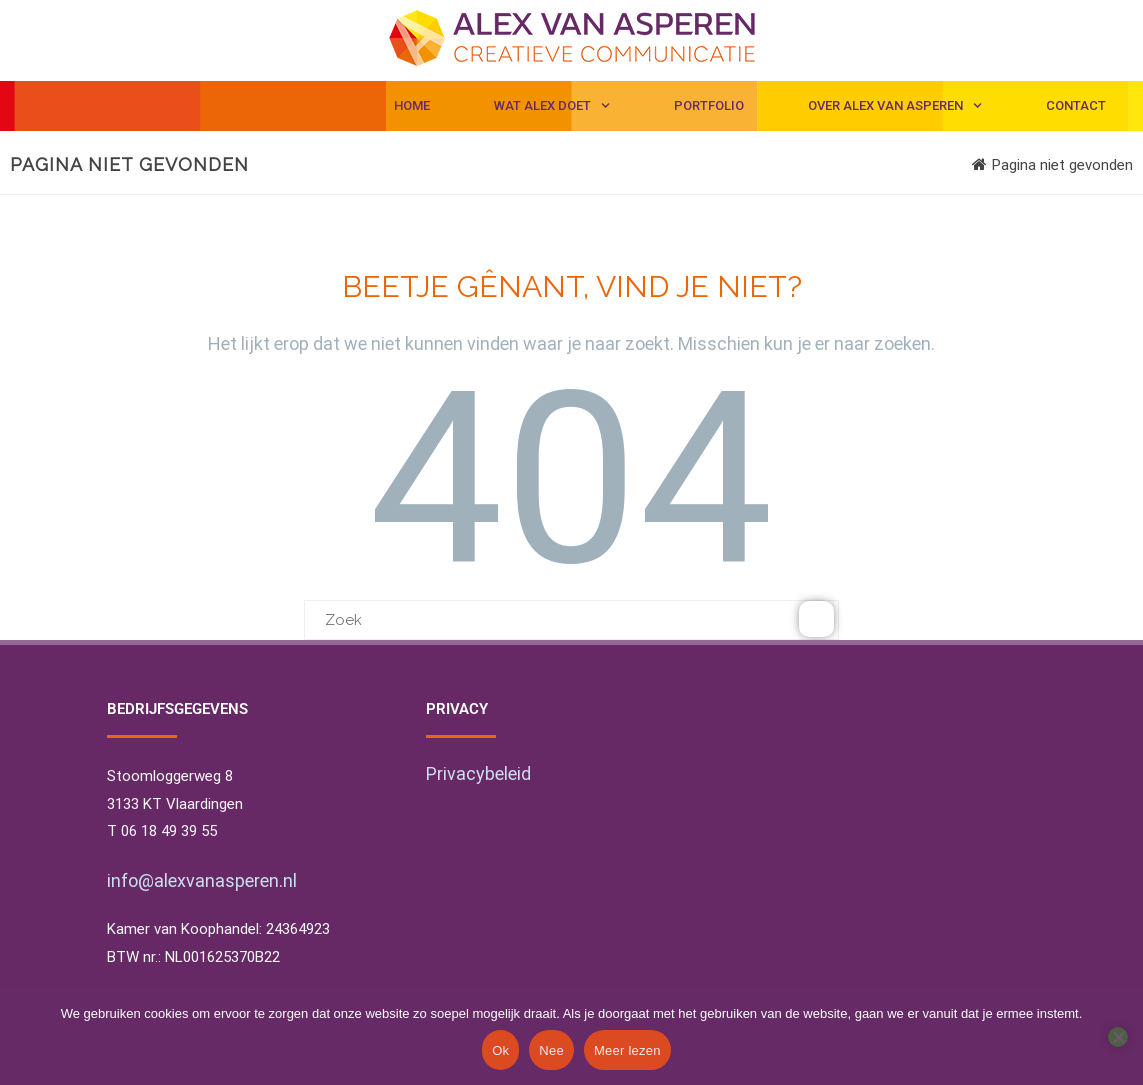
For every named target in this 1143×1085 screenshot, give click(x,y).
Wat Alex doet (552, 105)
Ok (500, 1050)
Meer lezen (627, 1050)
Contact (1076, 105)
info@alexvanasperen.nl (202, 880)
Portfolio (709, 105)
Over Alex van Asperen (895, 105)
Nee (551, 1050)
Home (412, 105)
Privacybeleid (478, 773)
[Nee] (1118, 1037)
